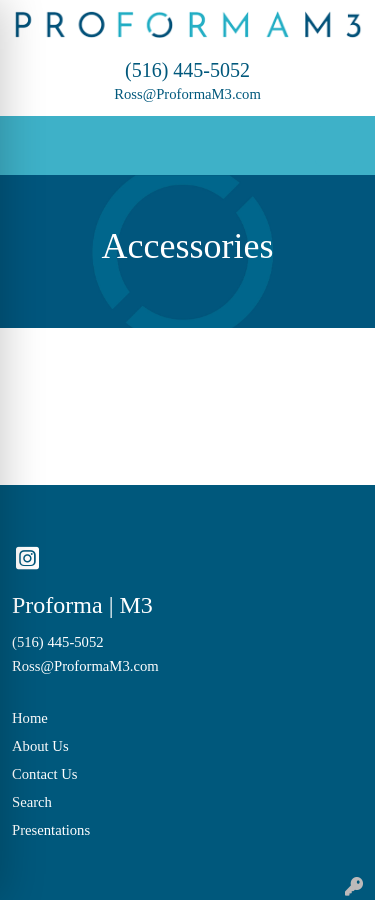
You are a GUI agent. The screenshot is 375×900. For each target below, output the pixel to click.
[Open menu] (335, 146)
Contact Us (45, 774)
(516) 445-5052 (187, 70)
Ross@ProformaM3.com (187, 94)
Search (32, 802)
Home (30, 718)
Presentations (51, 830)
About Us (40, 746)
